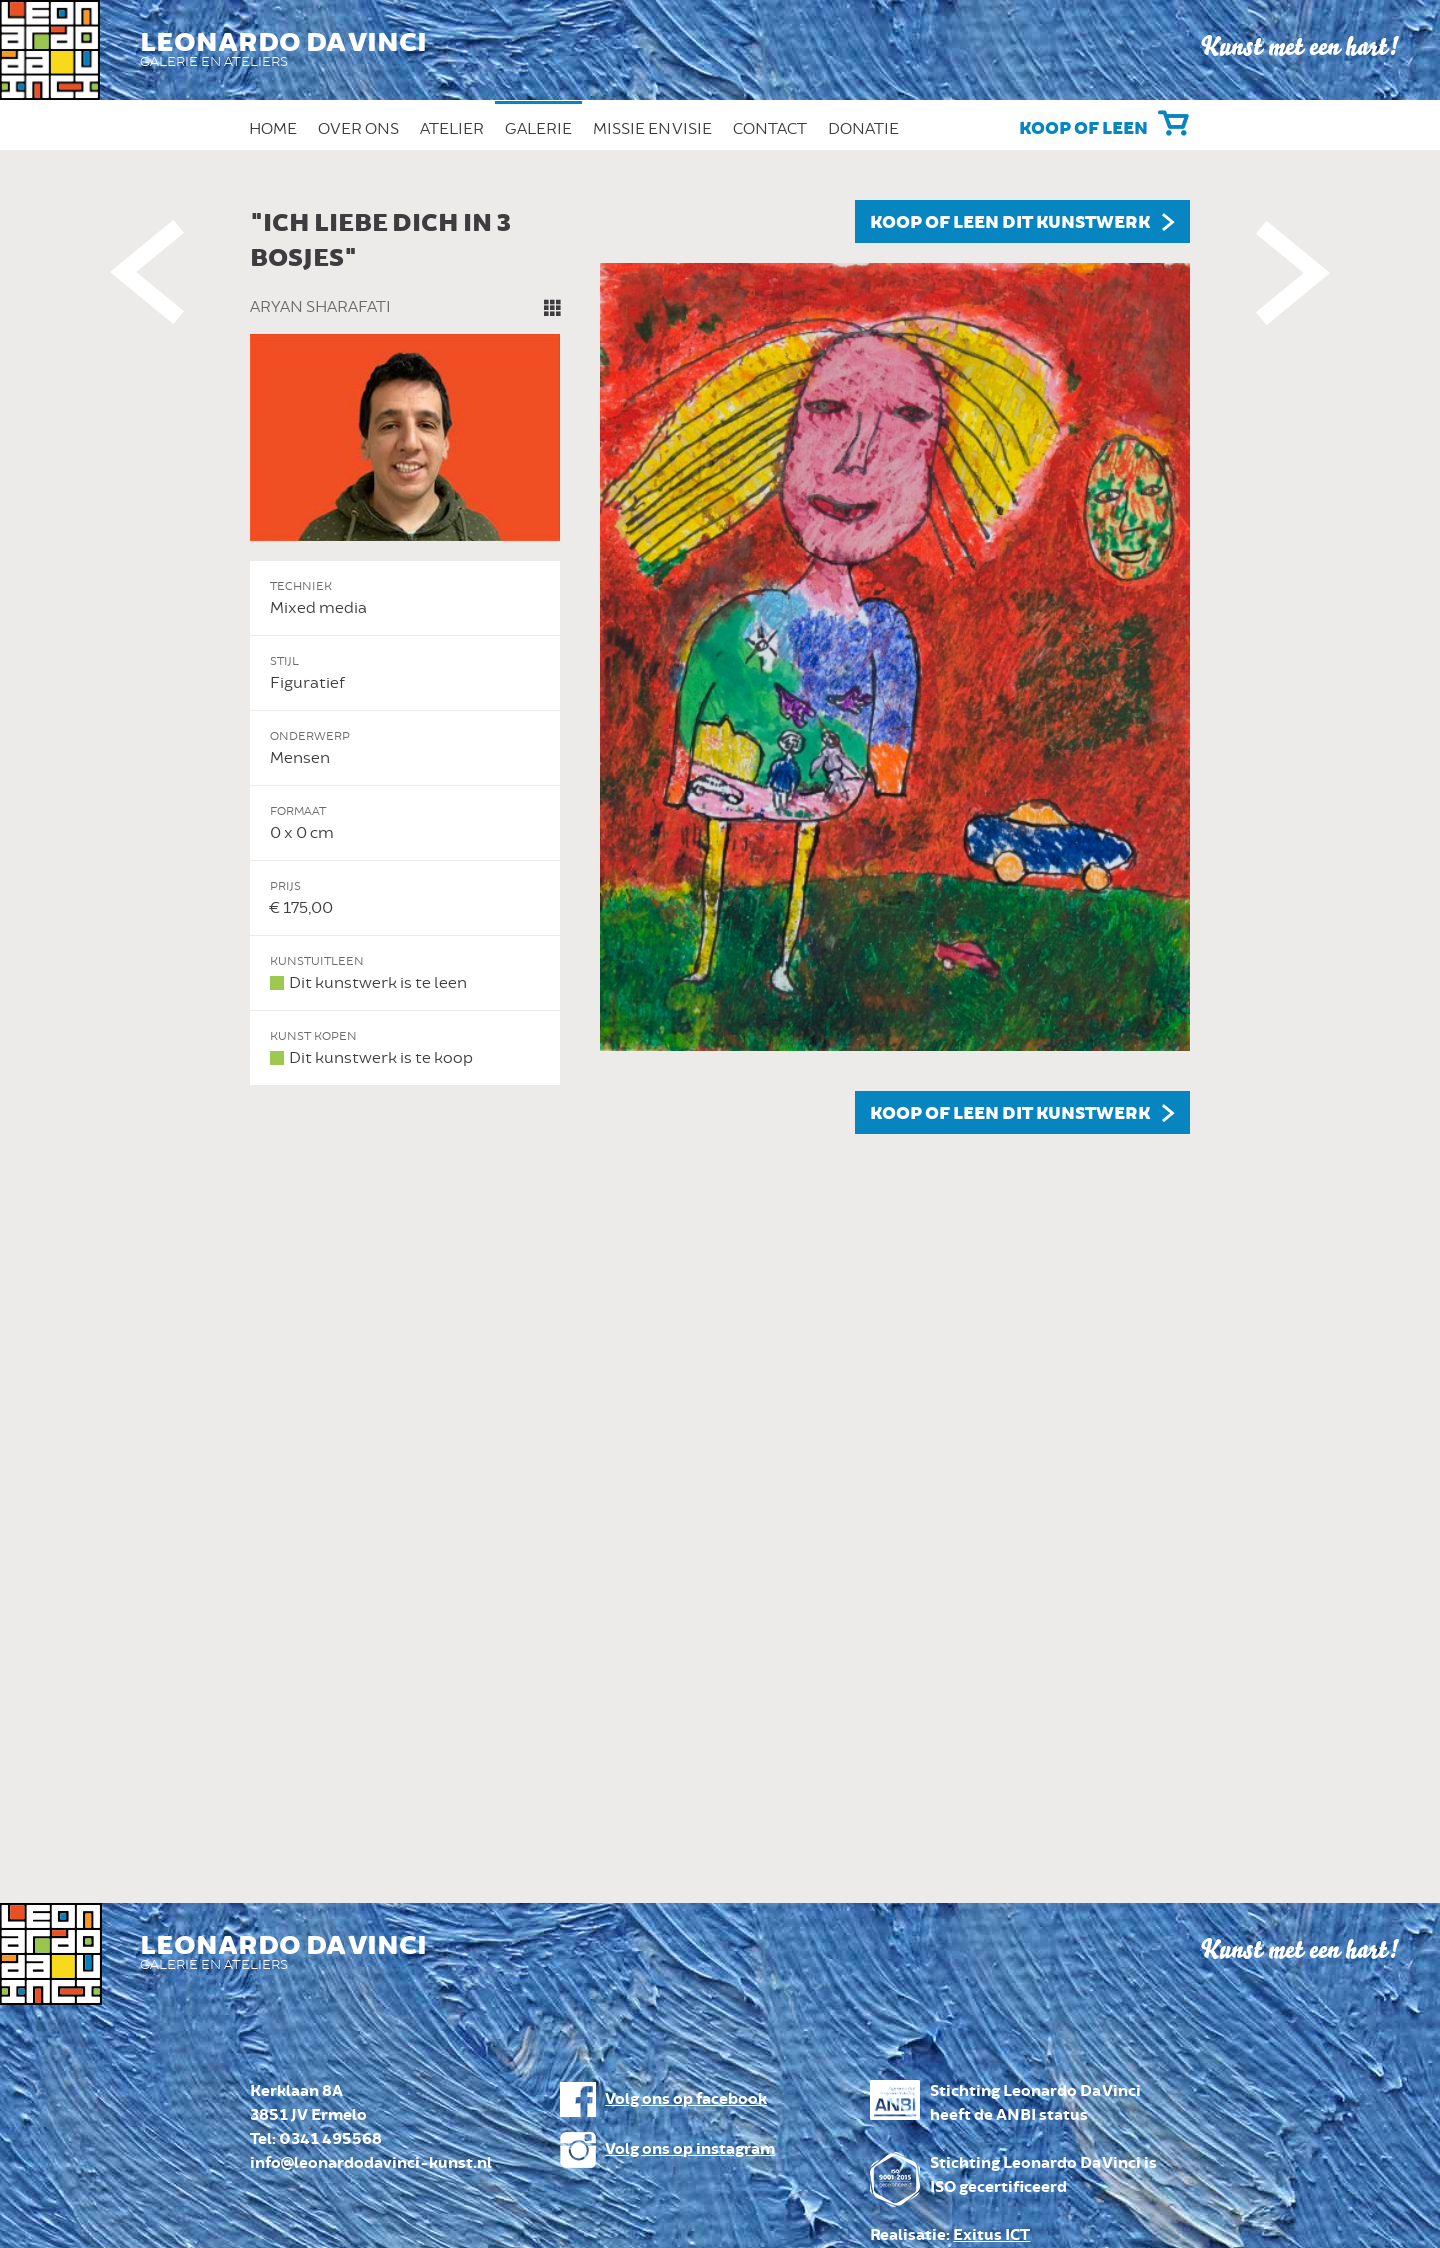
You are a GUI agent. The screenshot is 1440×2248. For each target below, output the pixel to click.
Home (273, 129)
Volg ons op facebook (686, 2099)
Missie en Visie (652, 129)
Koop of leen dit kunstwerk (1010, 223)
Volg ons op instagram (690, 2149)
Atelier (452, 129)
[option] (720, 667)
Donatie (863, 129)
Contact (770, 129)
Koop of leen (1083, 129)
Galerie (538, 129)
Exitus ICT (991, 2235)
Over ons (358, 129)
